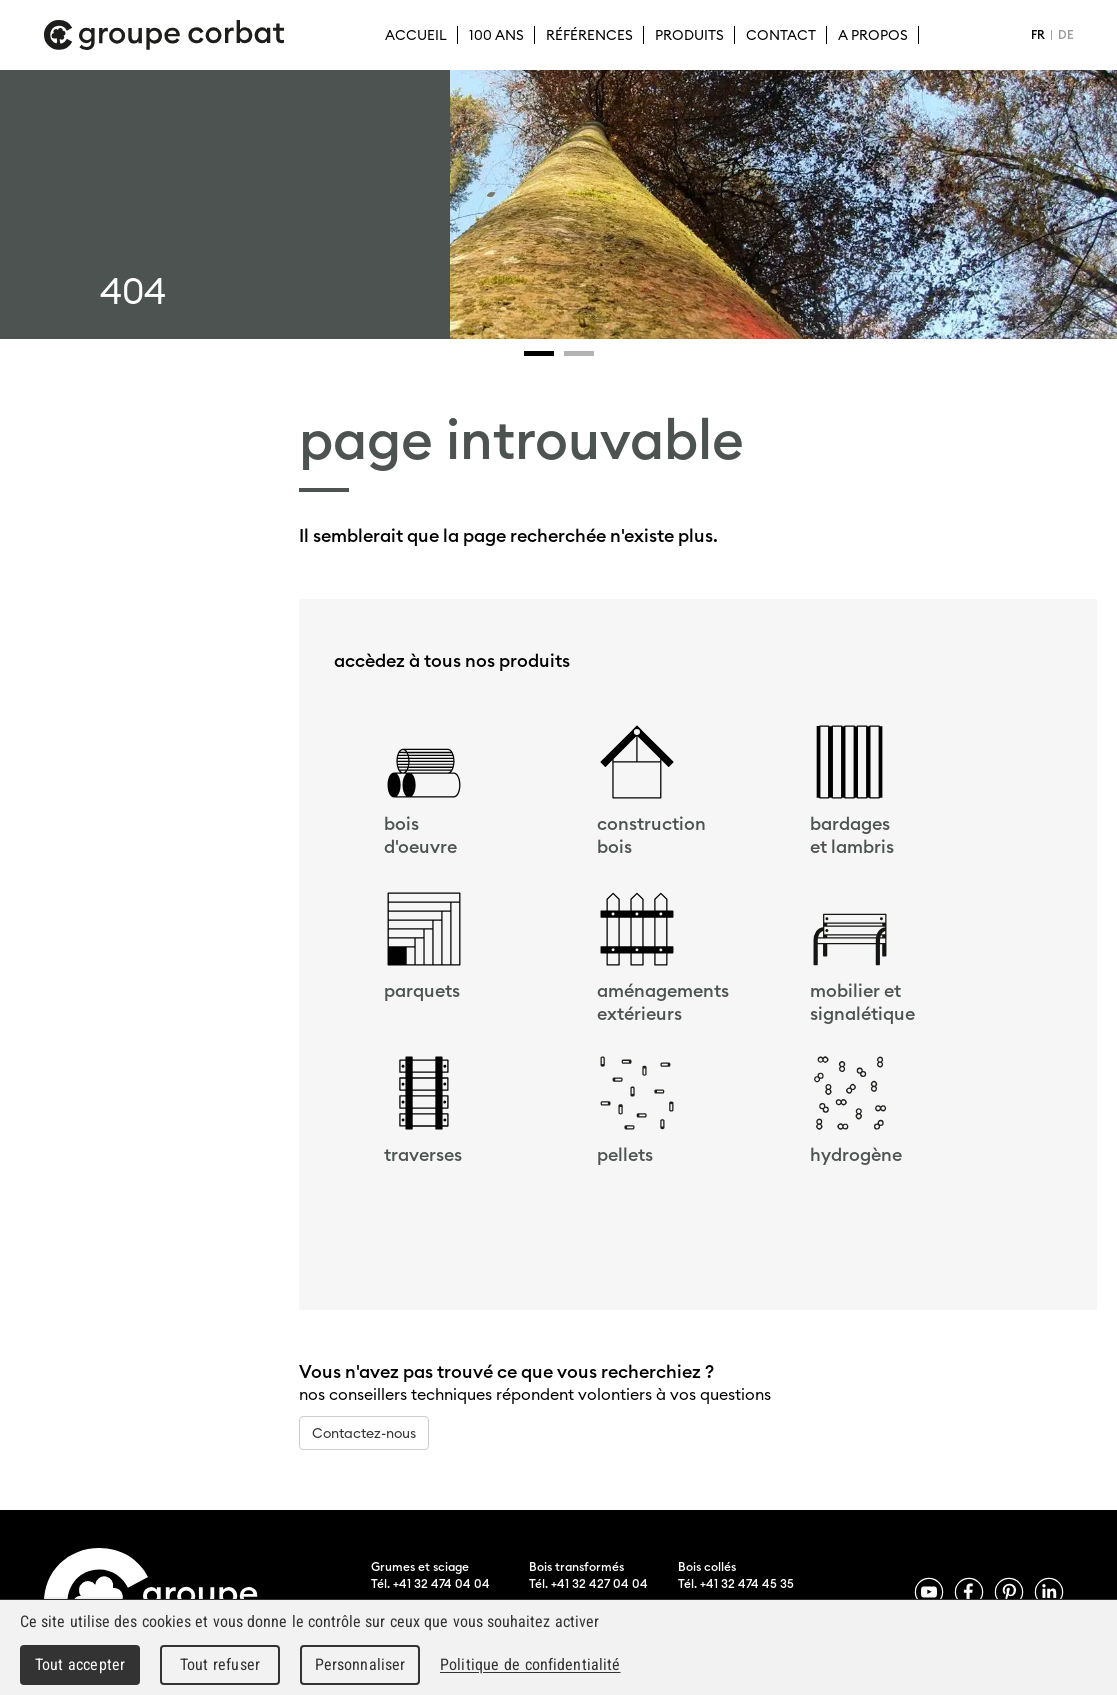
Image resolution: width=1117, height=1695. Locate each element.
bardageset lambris (852, 835)
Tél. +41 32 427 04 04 (588, 1583)
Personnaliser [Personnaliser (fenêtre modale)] (360, 1664)
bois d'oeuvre (420, 835)
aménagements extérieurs (663, 1002)
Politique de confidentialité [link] (530, 1664)
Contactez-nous (364, 1433)
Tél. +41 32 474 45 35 (736, 1583)
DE (1066, 34)
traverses (423, 1154)
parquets (422, 990)
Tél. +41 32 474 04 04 (430, 1583)
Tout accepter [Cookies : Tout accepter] (80, 1664)
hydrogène (856, 1154)
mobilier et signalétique (862, 1002)
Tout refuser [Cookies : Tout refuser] (220, 1664)
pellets (625, 1154)
